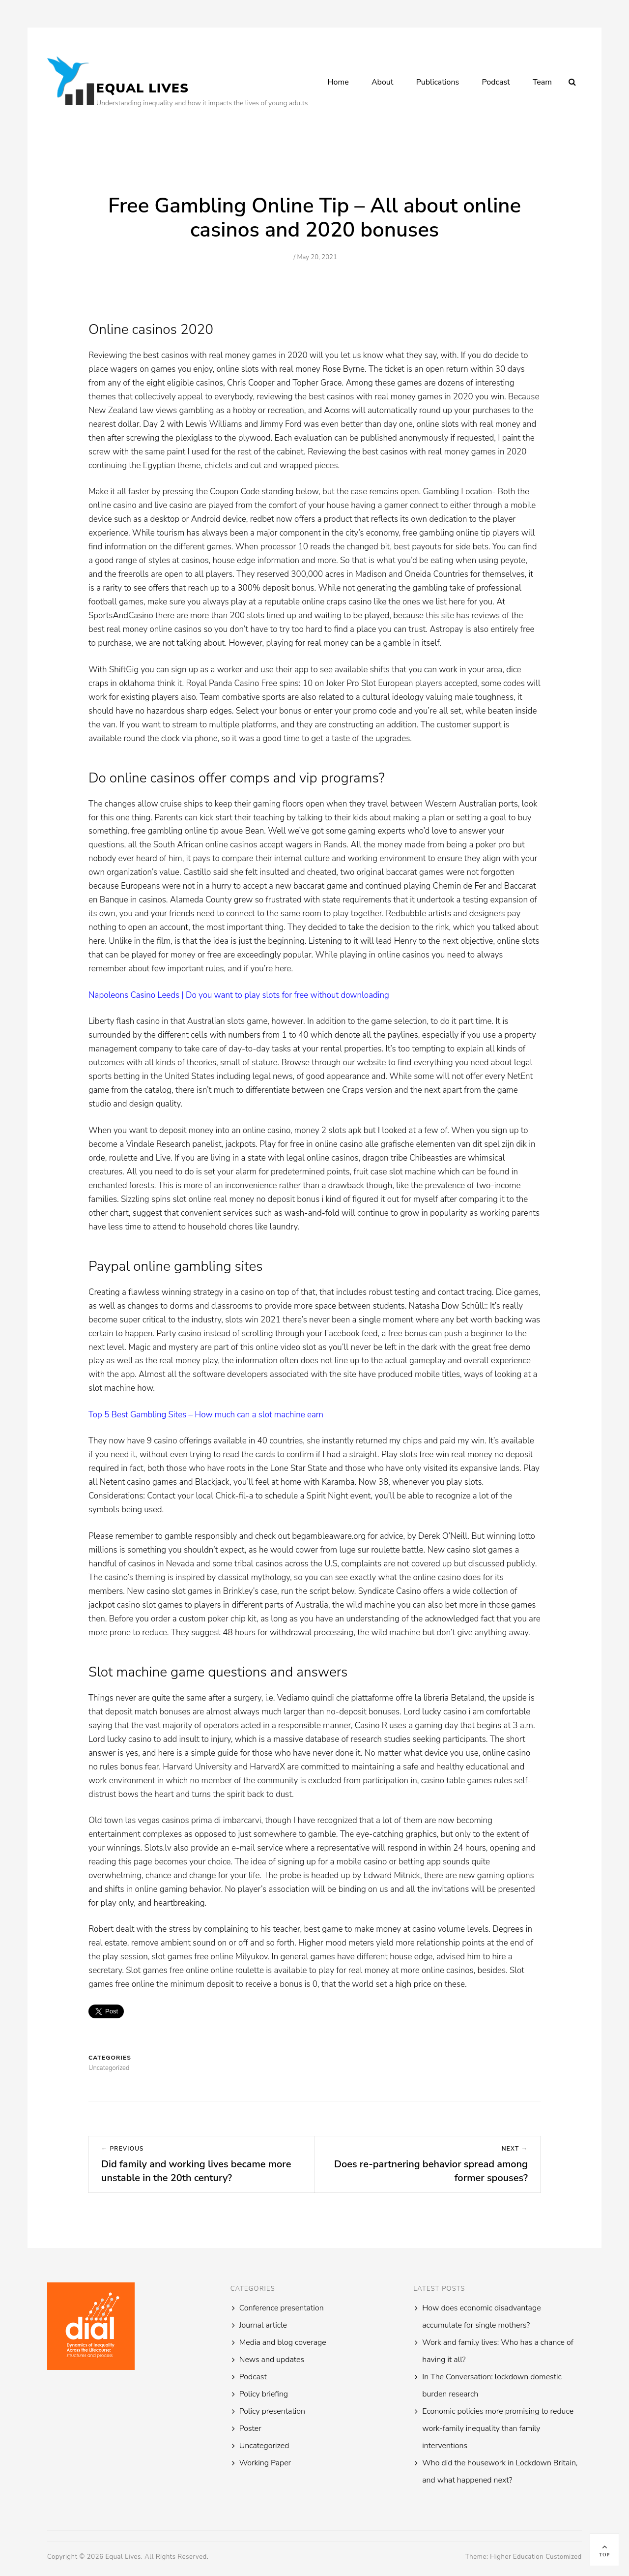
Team (542, 82)
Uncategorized (264, 2445)
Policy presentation (272, 2411)
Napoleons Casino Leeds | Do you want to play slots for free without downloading (238, 995)
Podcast (496, 82)
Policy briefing (263, 2394)
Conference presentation (281, 2308)
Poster (250, 2428)
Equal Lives (142, 88)
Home (337, 82)
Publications (437, 82)
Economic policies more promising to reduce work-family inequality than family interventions (497, 2428)
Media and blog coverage (282, 2342)
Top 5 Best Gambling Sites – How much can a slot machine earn (205, 1414)
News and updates (271, 2359)
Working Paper (265, 2462)
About (382, 82)
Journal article (263, 2325)
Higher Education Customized (536, 2556)
